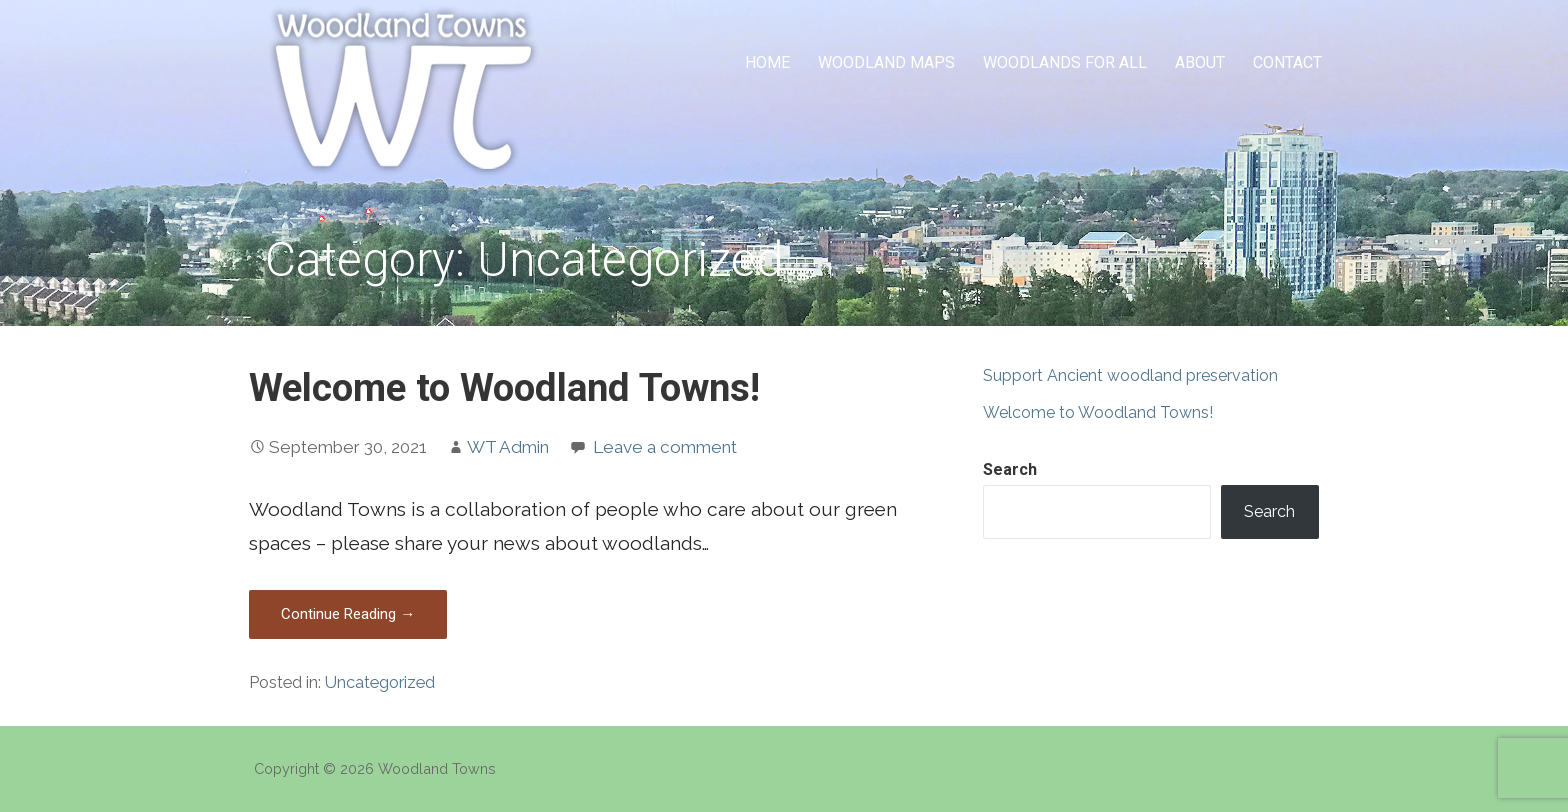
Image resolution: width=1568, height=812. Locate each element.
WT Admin (508, 447)
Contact (1287, 62)
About (1200, 62)
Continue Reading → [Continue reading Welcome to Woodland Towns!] (348, 614)
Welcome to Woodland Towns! (504, 387)
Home (767, 62)
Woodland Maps (886, 62)
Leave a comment (665, 447)
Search (1010, 469)
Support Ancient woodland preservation (1130, 375)
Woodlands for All (1065, 62)
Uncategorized (380, 682)
